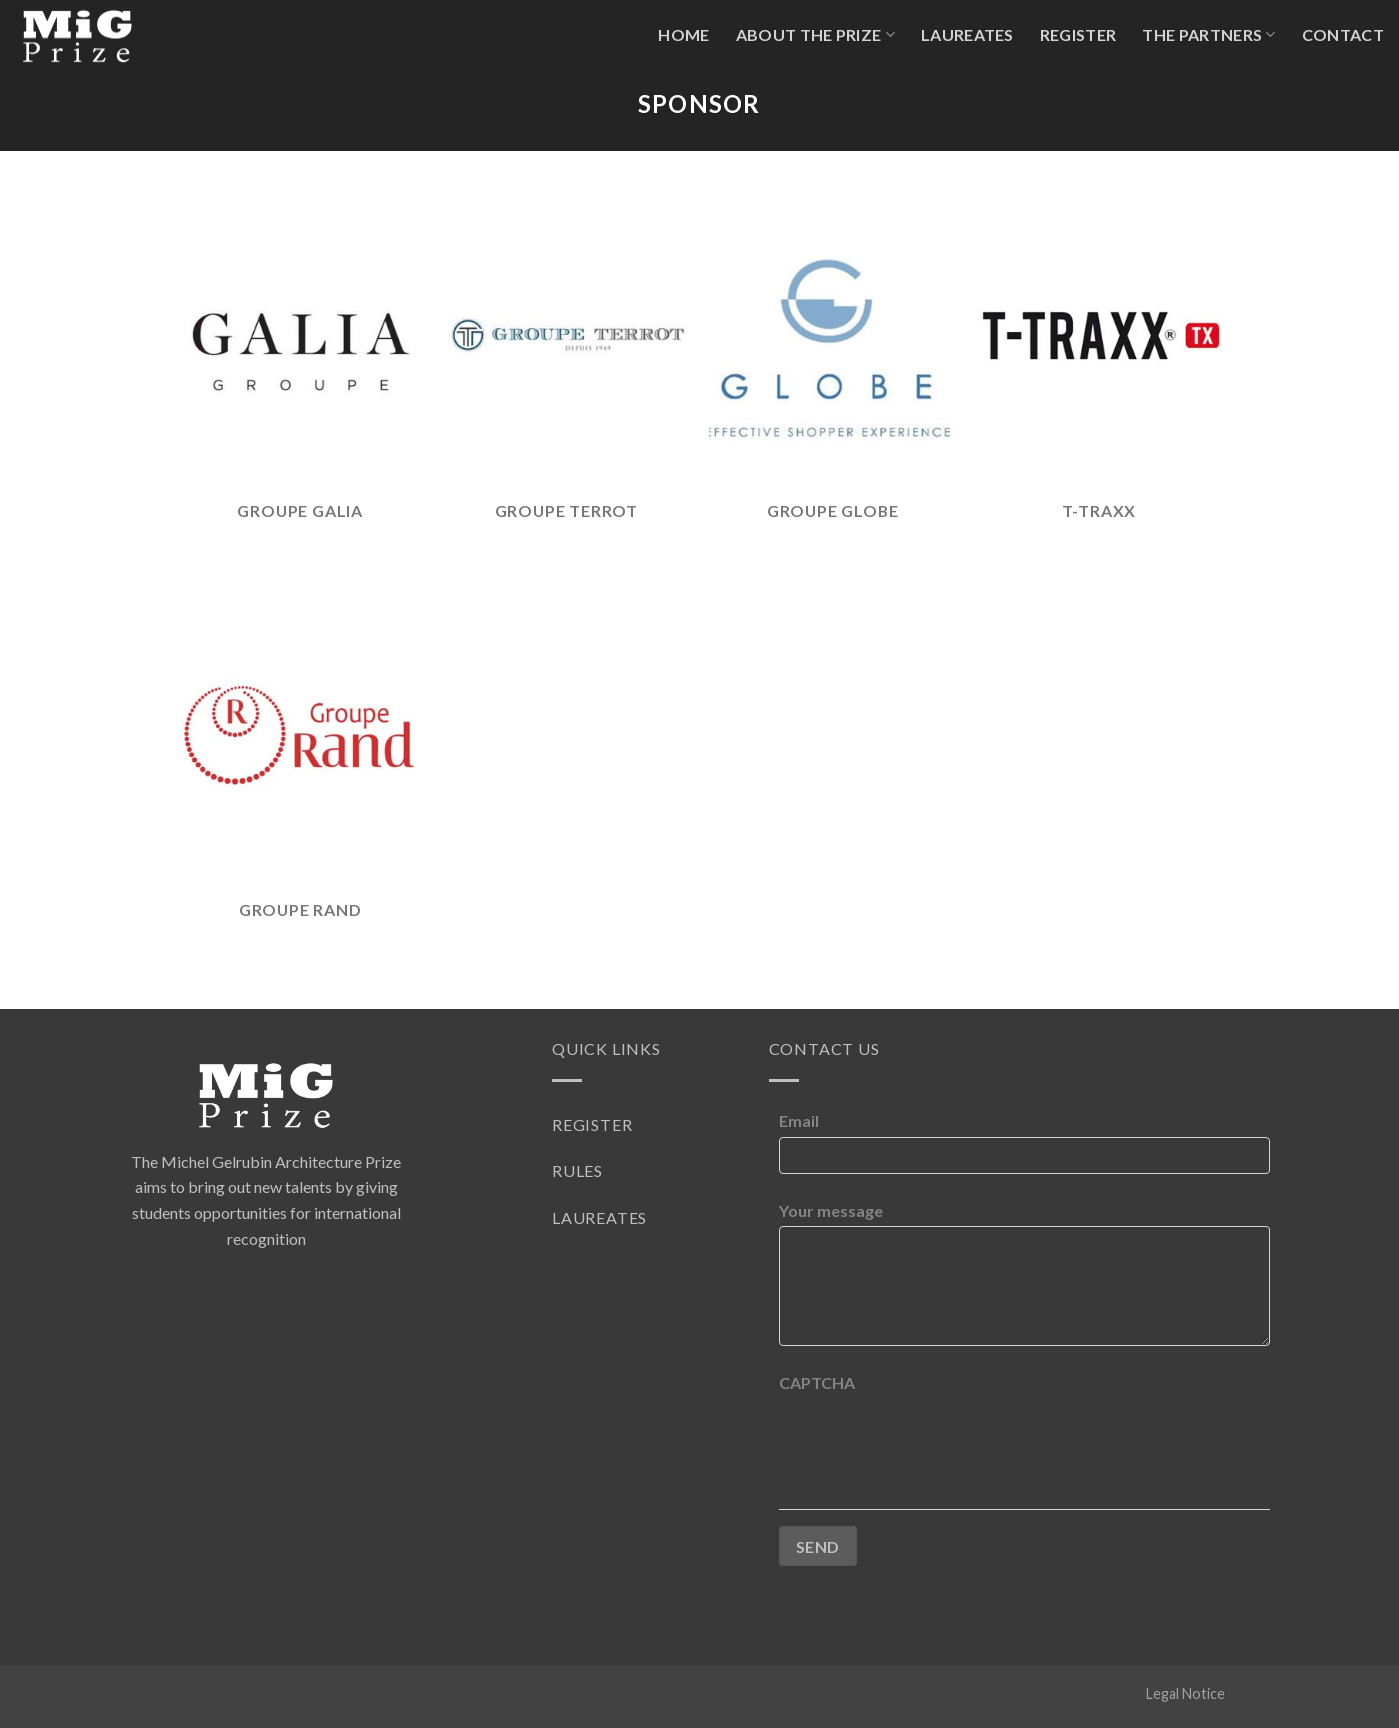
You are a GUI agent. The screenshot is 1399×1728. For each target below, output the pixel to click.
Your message (831, 1210)
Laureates (967, 34)
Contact (1343, 34)
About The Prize (815, 35)
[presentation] (931, 1438)
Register (1078, 34)
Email (799, 1120)
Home (683, 34)
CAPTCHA (817, 1382)
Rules (577, 1170)
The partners (1208, 35)
